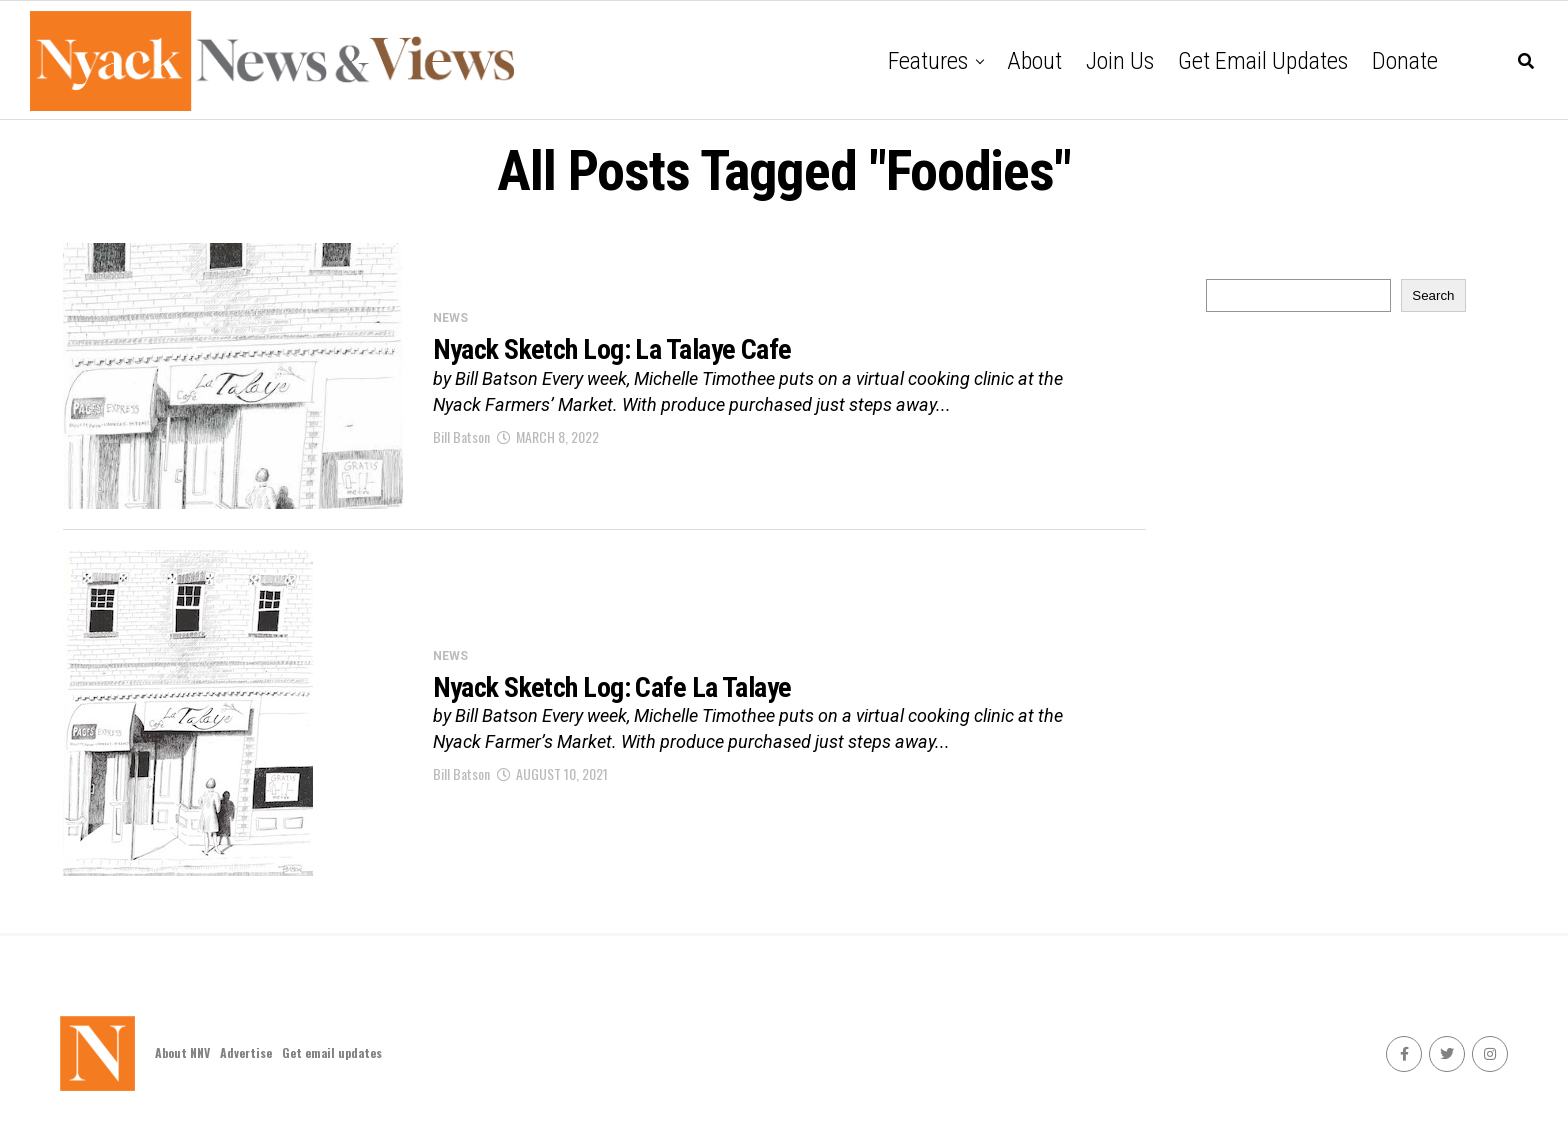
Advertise (246, 1052)
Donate (1405, 61)
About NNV (182, 1052)
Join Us (1120, 61)
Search (1433, 295)
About (1034, 61)
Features (928, 61)
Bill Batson (461, 436)
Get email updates (1263, 61)
